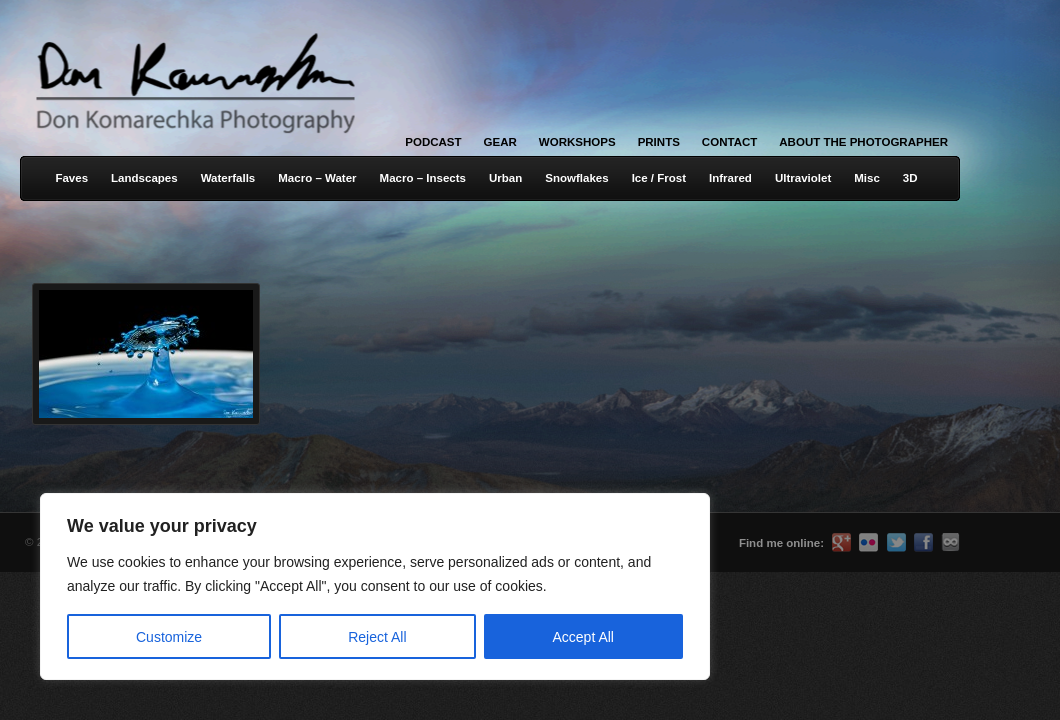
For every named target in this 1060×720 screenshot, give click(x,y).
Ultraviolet (803, 178)
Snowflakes (576, 178)
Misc (867, 178)
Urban (505, 178)
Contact (729, 142)
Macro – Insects (423, 178)
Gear (500, 142)
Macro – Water (317, 178)
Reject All (377, 637)
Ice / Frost (659, 178)
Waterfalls (228, 178)
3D (910, 178)
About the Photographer (863, 142)
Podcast (433, 142)
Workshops (577, 142)
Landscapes (144, 178)
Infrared (730, 178)
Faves (71, 178)
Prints (659, 142)
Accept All (583, 637)
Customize (169, 637)
